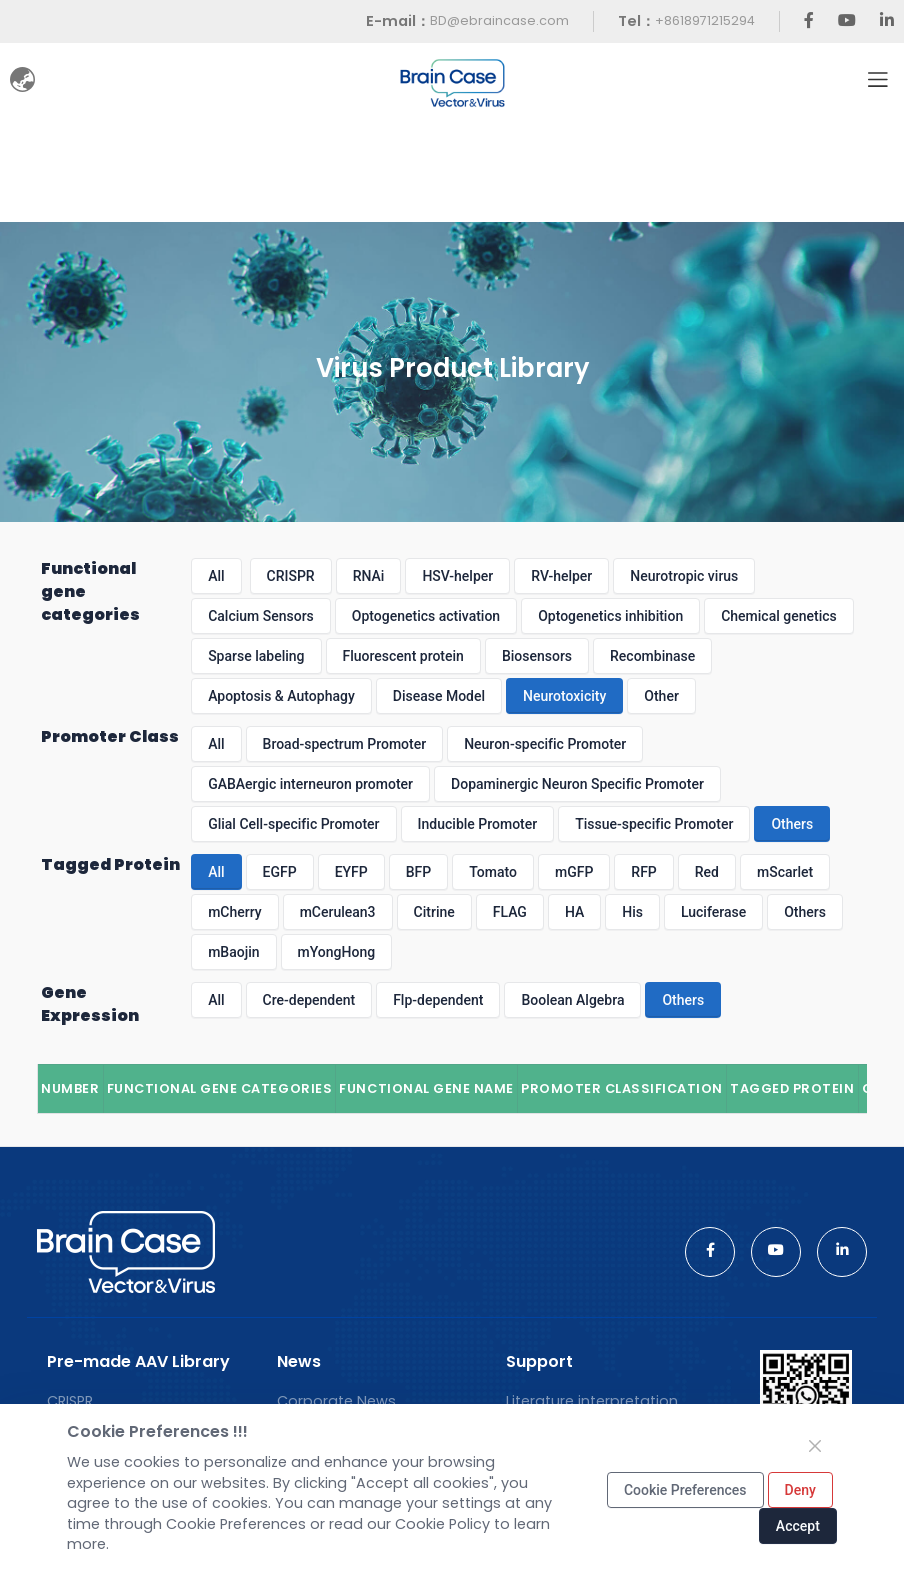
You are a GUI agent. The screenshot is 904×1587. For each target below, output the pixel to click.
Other (661, 696)
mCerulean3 (338, 912)
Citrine (434, 912)
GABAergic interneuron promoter (310, 784)
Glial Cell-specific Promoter (293, 824)
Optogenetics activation (426, 616)
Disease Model (439, 696)
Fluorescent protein (403, 656)
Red (707, 872)
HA (574, 912)
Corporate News (336, 1401)
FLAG (510, 912)
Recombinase (652, 656)
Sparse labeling (256, 656)
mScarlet (785, 872)
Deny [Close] (800, 1490)
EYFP (351, 872)
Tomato (493, 872)
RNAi (369, 576)
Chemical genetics (779, 616)
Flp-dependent (438, 1000)
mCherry (235, 912)
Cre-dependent (309, 1000)
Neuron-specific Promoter (545, 744)
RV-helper (561, 576)
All (216, 576)
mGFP (574, 872)
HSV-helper (457, 576)
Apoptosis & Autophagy (281, 696)
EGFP (280, 872)
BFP (418, 872)
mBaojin (233, 952)
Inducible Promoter (478, 824)
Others (792, 824)
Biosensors (537, 656)
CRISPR (291, 576)
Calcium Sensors (261, 616)
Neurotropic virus (684, 576)
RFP (643, 872)
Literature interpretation (592, 1401)
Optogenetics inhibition (610, 616)
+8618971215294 (705, 20)
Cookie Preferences (685, 1490)
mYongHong (337, 952)
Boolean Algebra (572, 1000)
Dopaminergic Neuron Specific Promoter (577, 784)
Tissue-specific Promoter (654, 824)
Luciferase (713, 912)
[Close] (815, 1446)
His (632, 912)
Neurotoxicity (564, 696)
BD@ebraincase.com (499, 20)
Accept (798, 1526)
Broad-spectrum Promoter (345, 744)
